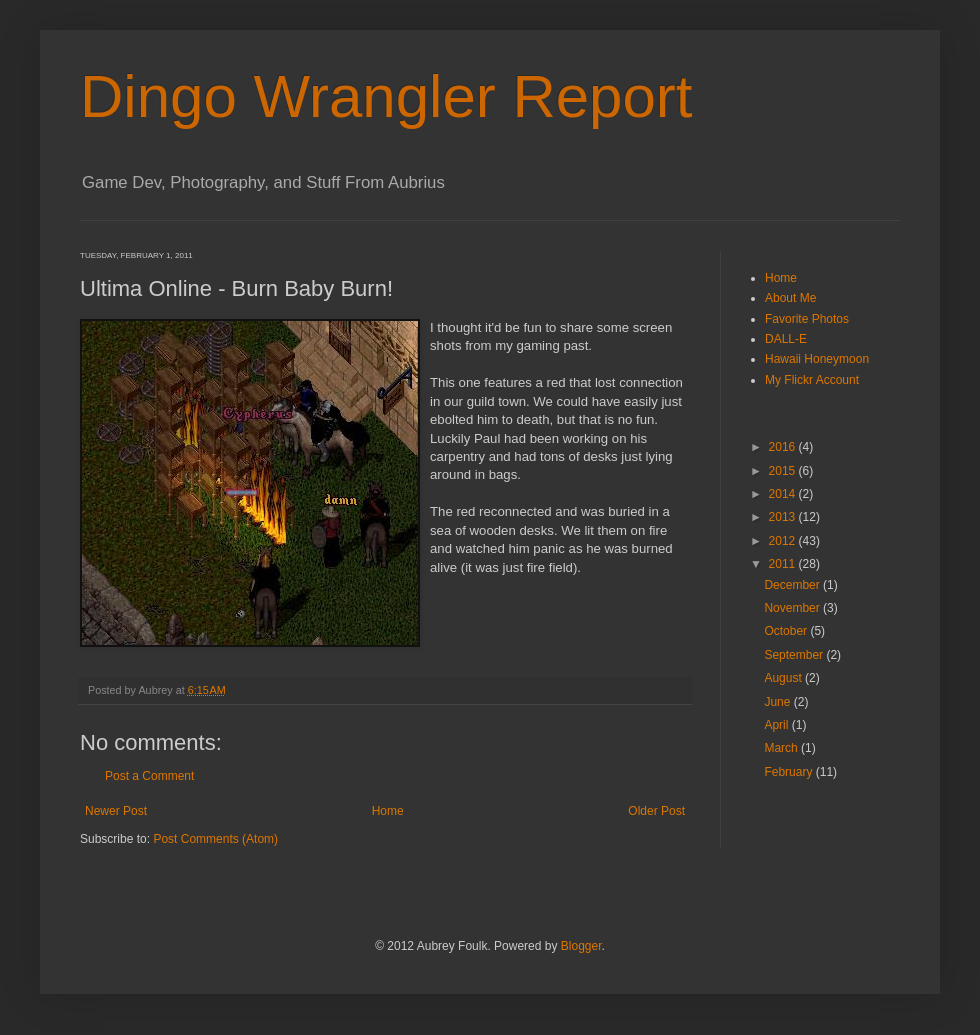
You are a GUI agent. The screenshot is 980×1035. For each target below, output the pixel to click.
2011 (784, 564)
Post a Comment (149, 776)
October (787, 631)
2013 (784, 517)
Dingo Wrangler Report (386, 96)
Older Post (656, 811)
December (793, 585)
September (795, 655)
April (777, 725)
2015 (784, 471)
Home (388, 811)
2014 (784, 494)
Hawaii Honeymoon (817, 359)
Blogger (581, 946)
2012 (784, 541)
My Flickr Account (812, 380)
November (793, 608)
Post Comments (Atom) (215, 839)
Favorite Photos (807, 319)
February (789, 772)
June (778, 702)
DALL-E (786, 339)
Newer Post (116, 811)
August (784, 678)
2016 (784, 447)
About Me (790, 298)
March (782, 748)
